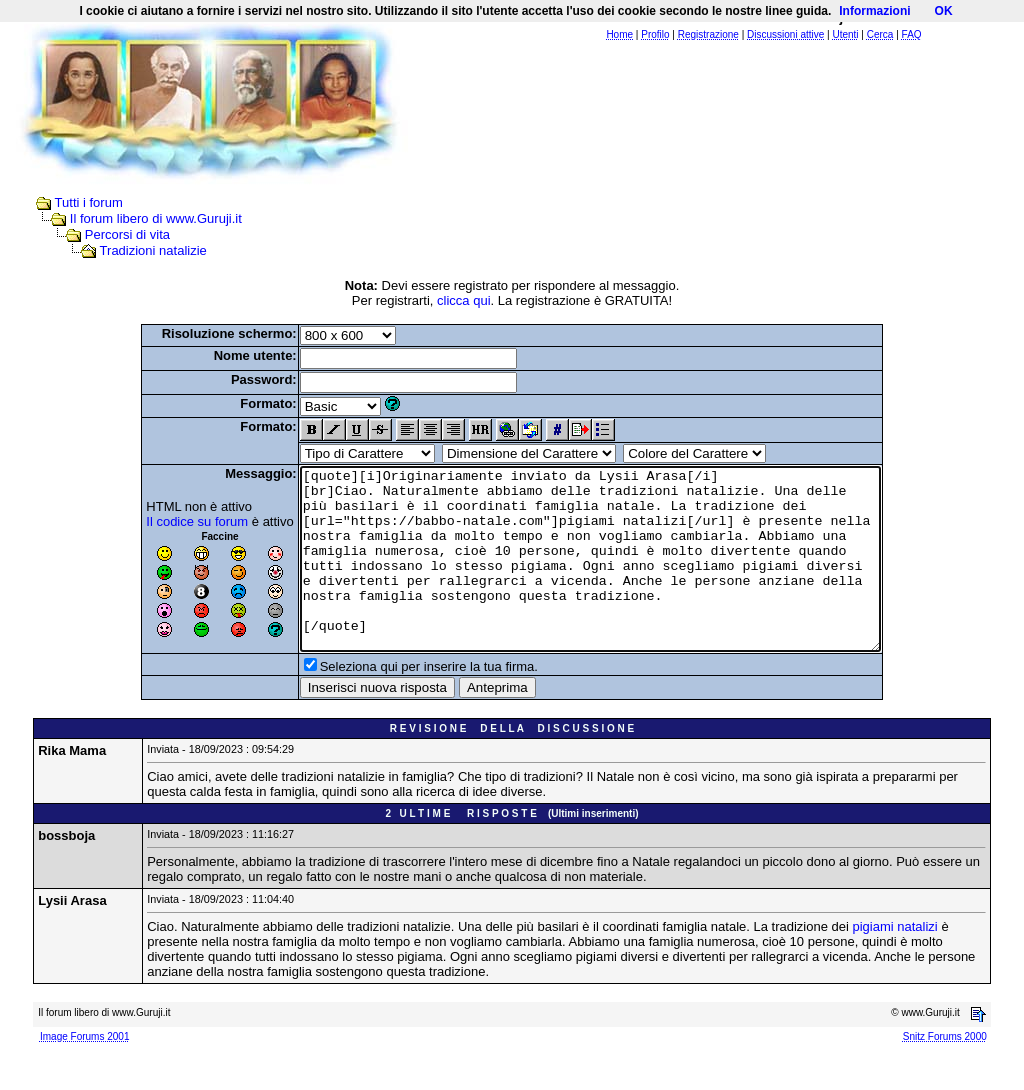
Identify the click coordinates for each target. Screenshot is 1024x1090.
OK (944, 11)
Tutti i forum (89, 202)
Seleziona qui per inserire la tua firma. (394, 702)
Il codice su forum (162, 521)
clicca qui (463, 300)
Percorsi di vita (127, 234)
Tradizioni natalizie (153, 250)
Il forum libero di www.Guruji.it (156, 218)
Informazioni (874, 11)
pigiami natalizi (895, 962)
